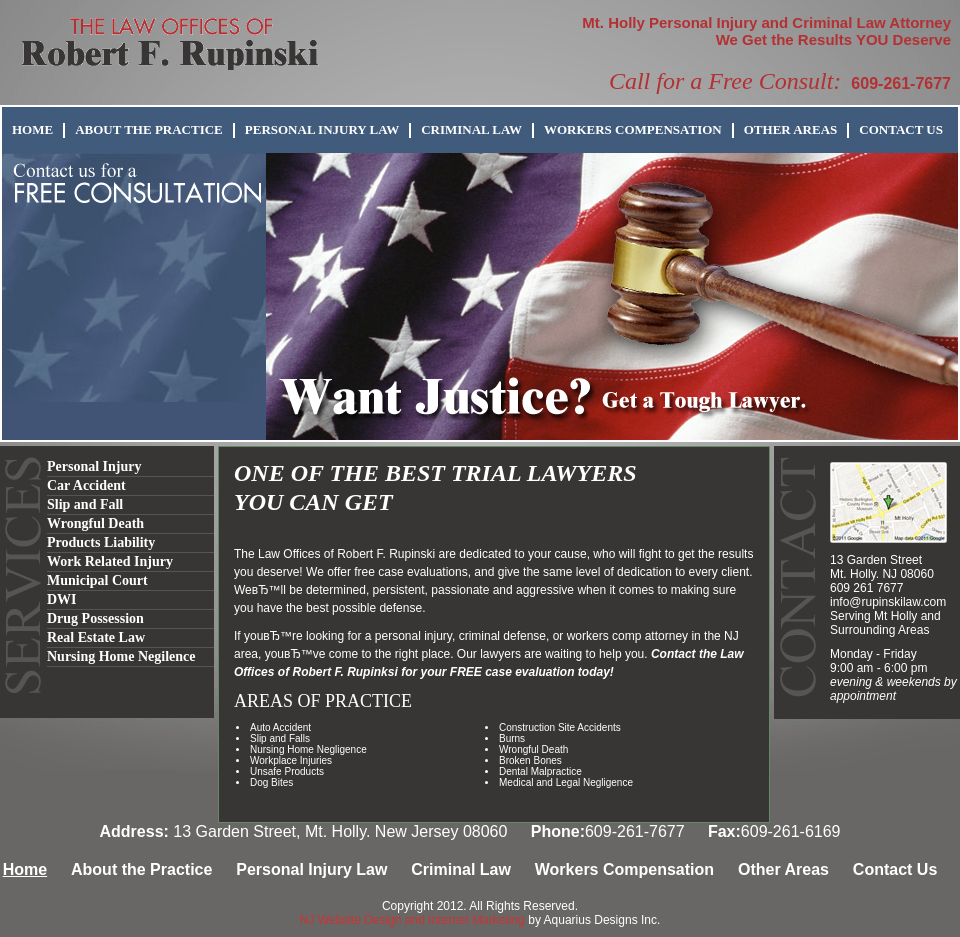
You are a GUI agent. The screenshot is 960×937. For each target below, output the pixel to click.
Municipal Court (97, 580)
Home (32, 129)
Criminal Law (471, 129)
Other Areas (791, 129)
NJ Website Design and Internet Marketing (412, 920)
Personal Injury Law (322, 129)
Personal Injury (94, 466)
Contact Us (901, 129)
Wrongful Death (95, 523)
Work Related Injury (110, 561)
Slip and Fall (85, 504)
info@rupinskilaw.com (888, 602)
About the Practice (149, 129)
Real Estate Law (96, 637)
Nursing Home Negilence (121, 656)
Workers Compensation (633, 129)
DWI (62, 599)
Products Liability (101, 542)
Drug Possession (95, 618)
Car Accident (86, 485)
